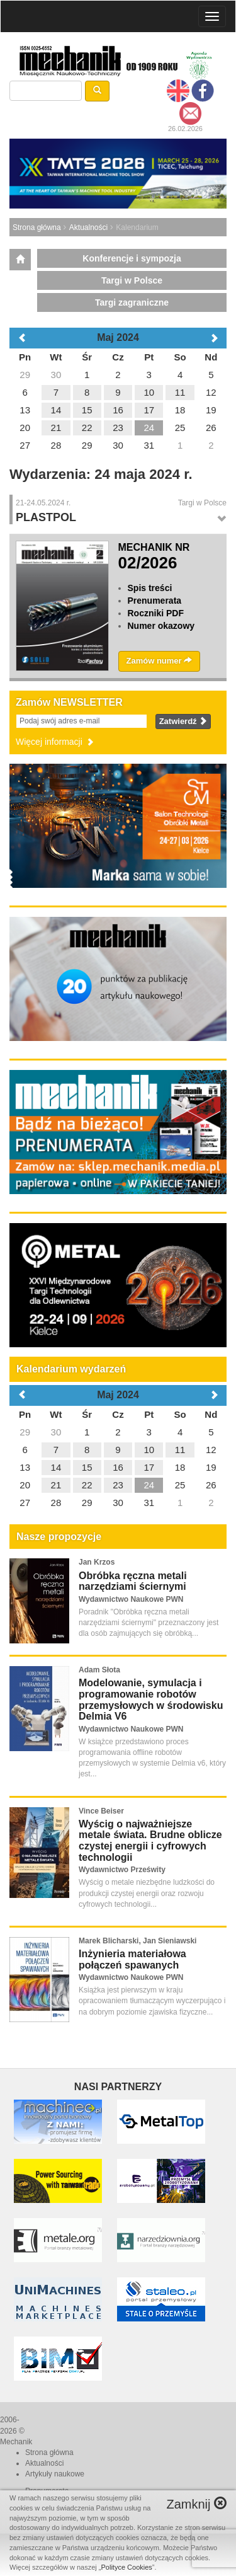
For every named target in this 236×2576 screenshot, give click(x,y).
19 (211, 1467)
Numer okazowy (161, 626)
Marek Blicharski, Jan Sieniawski (137, 1940)
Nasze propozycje (58, 1536)
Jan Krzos (97, 1562)
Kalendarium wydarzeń (71, 1369)
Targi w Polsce (131, 280)
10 (148, 1449)
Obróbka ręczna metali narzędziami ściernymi (133, 1581)
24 (148, 1485)
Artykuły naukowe (54, 2474)
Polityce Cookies (126, 2567)
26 (211, 1485)
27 (25, 1502)
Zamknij (196, 2504)
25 (180, 1485)
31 (148, 1502)
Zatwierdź (183, 721)
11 (180, 1449)
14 (56, 1467)
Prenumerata (155, 600)
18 (180, 1467)
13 (25, 1467)
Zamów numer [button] (159, 660)
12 (211, 1449)
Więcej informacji (55, 741)
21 (56, 1485)
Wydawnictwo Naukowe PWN (131, 1599)
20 (25, 1485)
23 (118, 1485)
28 (56, 1502)
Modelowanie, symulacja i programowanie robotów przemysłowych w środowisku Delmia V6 (151, 1699)
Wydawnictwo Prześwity (122, 1869)
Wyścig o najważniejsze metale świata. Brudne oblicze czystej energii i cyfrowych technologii (150, 1841)
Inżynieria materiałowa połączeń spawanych (132, 1959)
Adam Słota (99, 1669)
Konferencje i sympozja (131, 258)
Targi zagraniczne (132, 302)
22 (87, 1485)
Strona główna (37, 227)
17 (148, 1467)
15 (87, 1467)
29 (25, 1432)
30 (56, 1432)
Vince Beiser (101, 1811)
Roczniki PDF (156, 613)
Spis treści (150, 588)
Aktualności (88, 227)
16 (118, 1467)
